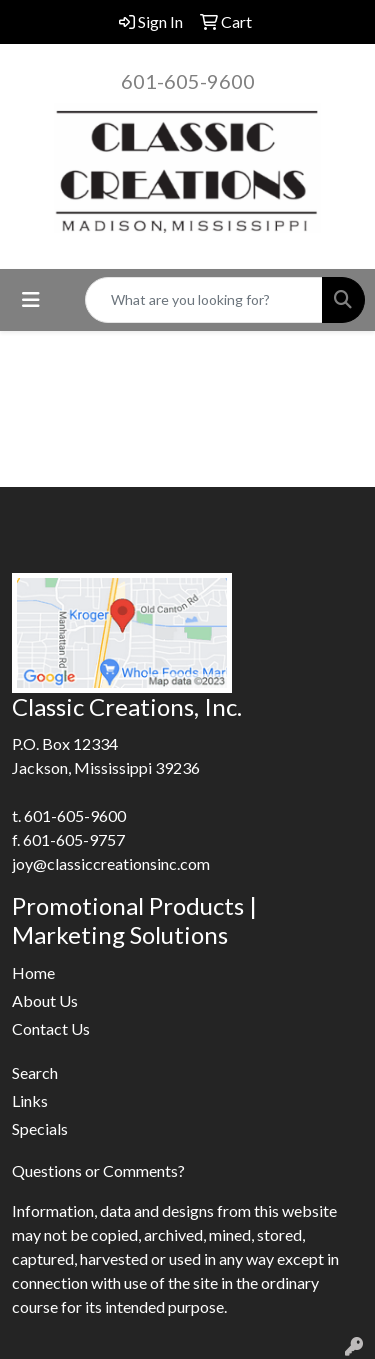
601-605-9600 (188, 81)
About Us (45, 1000)
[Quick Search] (204, 300)
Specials (40, 1128)
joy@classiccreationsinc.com (111, 863)
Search (35, 1072)
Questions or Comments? (98, 1170)
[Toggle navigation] (31, 299)
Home (33, 972)
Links (30, 1100)
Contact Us (51, 1028)
